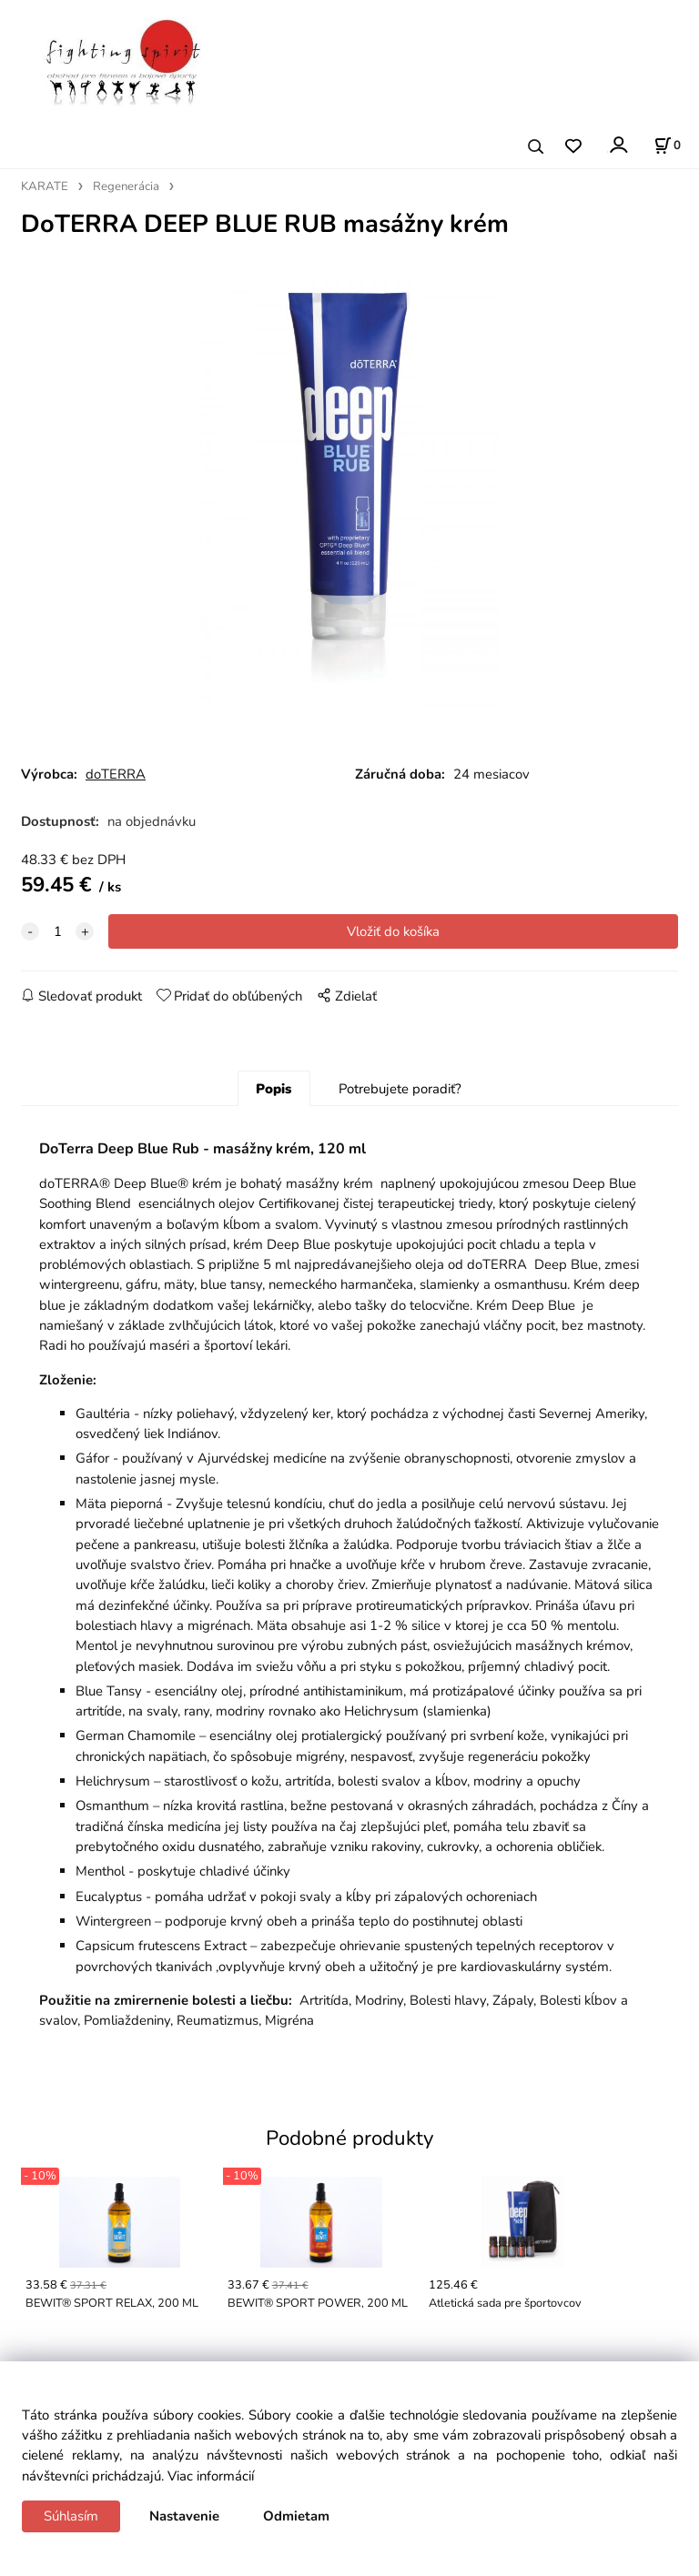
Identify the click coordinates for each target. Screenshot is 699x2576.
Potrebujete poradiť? (400, 1089)
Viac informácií (210, 2476)
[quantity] (57, 931)
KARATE (44, 186)
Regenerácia (126, 186)
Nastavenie (184, 2516)
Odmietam (296, 2516)
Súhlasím (71, 2516)
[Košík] (667, 145)
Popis (273, 1089)
